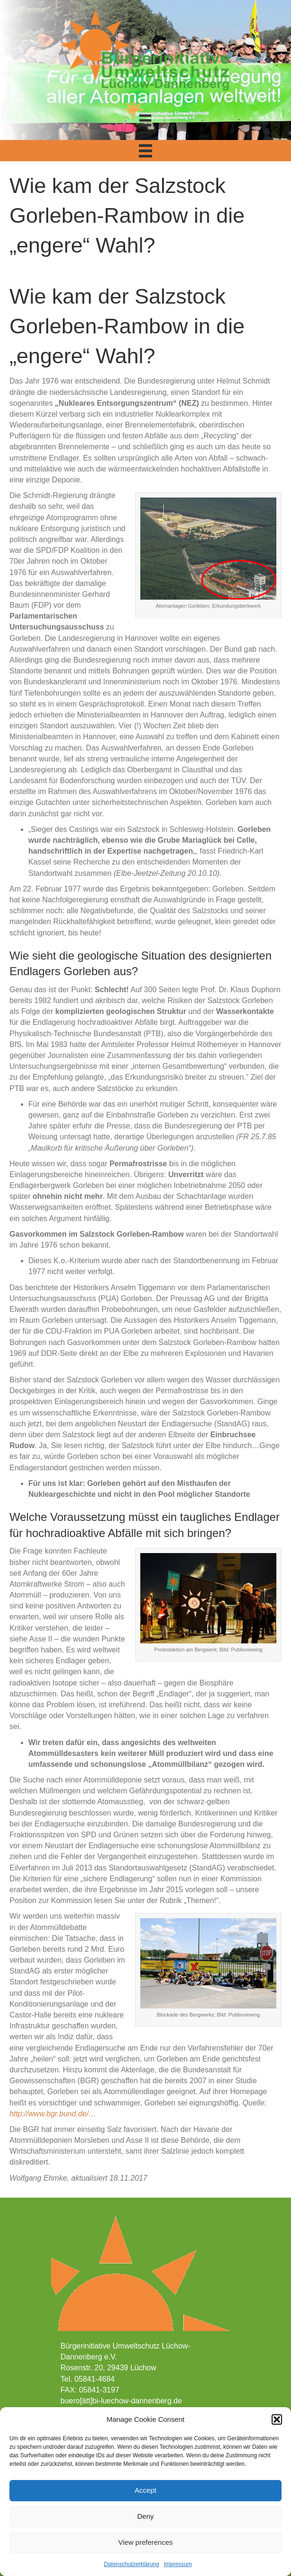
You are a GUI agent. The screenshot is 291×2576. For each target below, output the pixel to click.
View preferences (145, 2542)
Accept (145, 2490)
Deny (145, 2516)
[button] (277, 2419)
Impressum (178, 2564)
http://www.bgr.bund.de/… (52, 2114)
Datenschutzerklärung (131, 2564)
